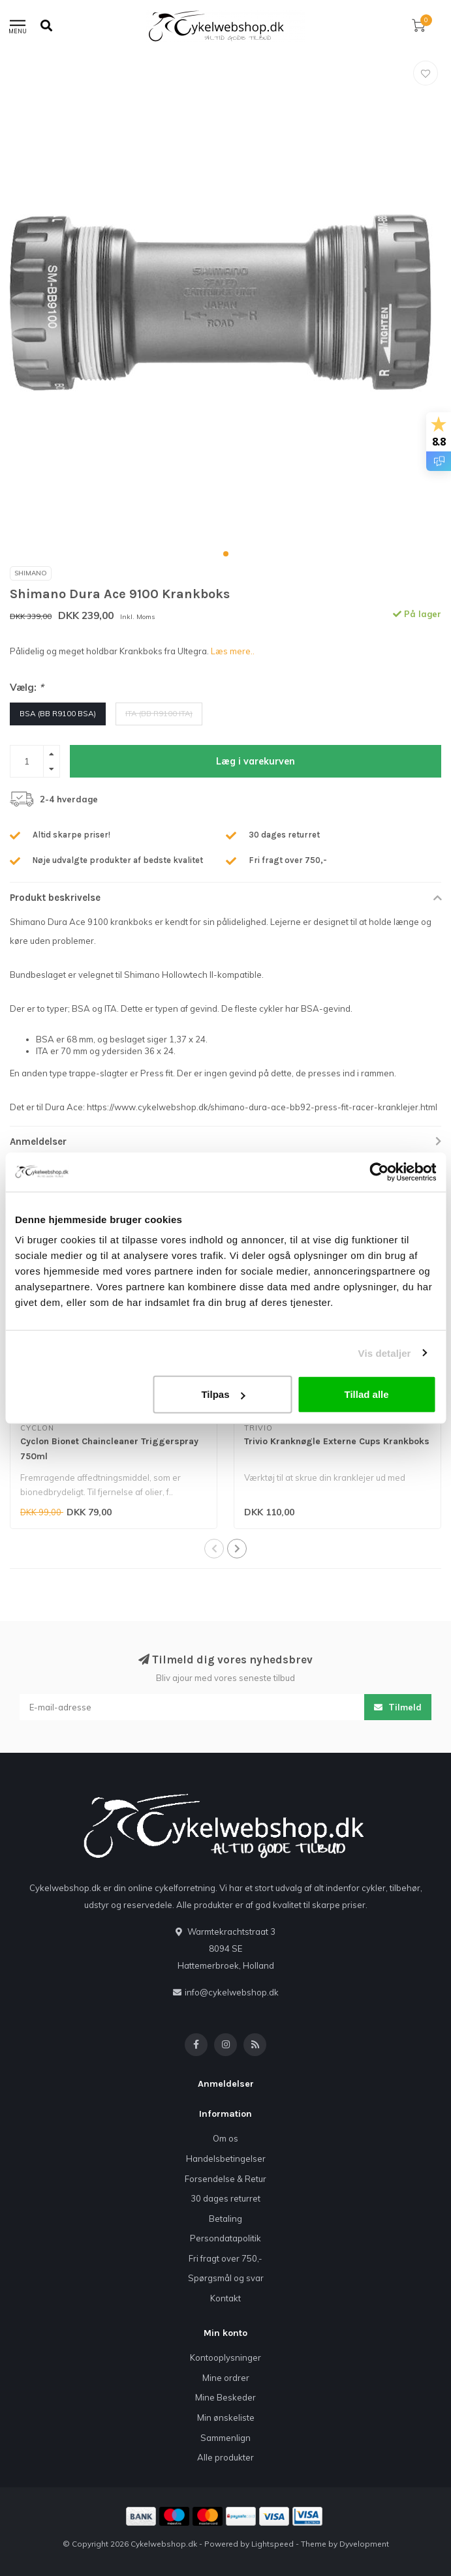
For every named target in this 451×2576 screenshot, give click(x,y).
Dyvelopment (364, 2544)
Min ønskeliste (226, 2417)
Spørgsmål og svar (226, 2278)
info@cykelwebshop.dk (232, 1992)
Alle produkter (225, 2457)
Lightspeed (272, 2544)
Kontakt (225, 2298)
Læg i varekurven (255, 761)
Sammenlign (225, 2437)
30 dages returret (225, 2198)
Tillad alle (367, 1394)
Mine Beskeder (225, 2397)
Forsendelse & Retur (225, 2179)
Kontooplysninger (225, 2357)
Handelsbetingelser (226, 2158)
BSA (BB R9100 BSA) (58, 713)
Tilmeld (398, 1707)
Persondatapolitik (225, 2238)
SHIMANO (30, 573)
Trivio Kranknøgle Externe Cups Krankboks (336, 1441)
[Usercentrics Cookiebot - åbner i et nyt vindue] (379, 1171)
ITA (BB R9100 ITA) (159, 713)
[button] (225, 553)
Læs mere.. (233, 651)
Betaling (225, 2218)
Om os (225, 2138)
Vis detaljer (384, 1352)
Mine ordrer (225, 2377)
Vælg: (27, 687)
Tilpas (223, 1394)
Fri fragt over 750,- (225, 2258)
